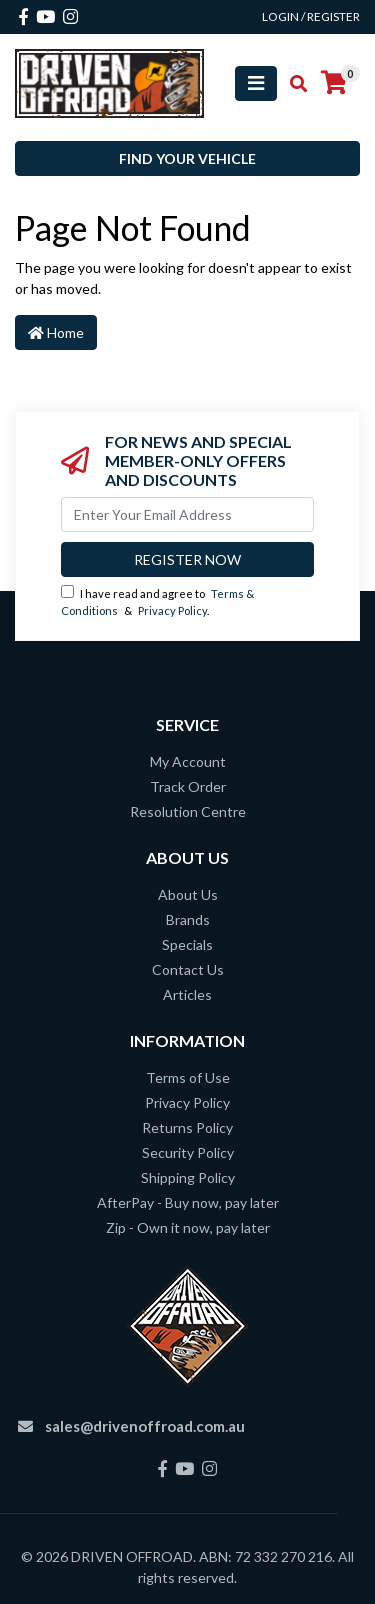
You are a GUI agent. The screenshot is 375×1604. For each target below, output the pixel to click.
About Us (188, 894)
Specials (187, 944)
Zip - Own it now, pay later (188, 1227)
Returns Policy (187, 1127)
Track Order (188, 786)
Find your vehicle (187, 158)
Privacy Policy (172, 610)
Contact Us (188, 969)
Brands (188, 919)
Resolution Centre (188, 811)
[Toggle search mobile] (292, 84)
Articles (187, 994)
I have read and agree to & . (157, 601)
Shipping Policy (188, 1177)
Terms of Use (188, 1077)
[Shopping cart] (334, 83)
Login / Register (311, 16)
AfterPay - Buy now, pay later (188, 1202)
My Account (188, 761)
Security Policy (188, 1152)
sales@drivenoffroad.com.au (145, 1426)
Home (56, 332)
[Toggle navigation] (256, 83)
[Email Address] (187, 514)
